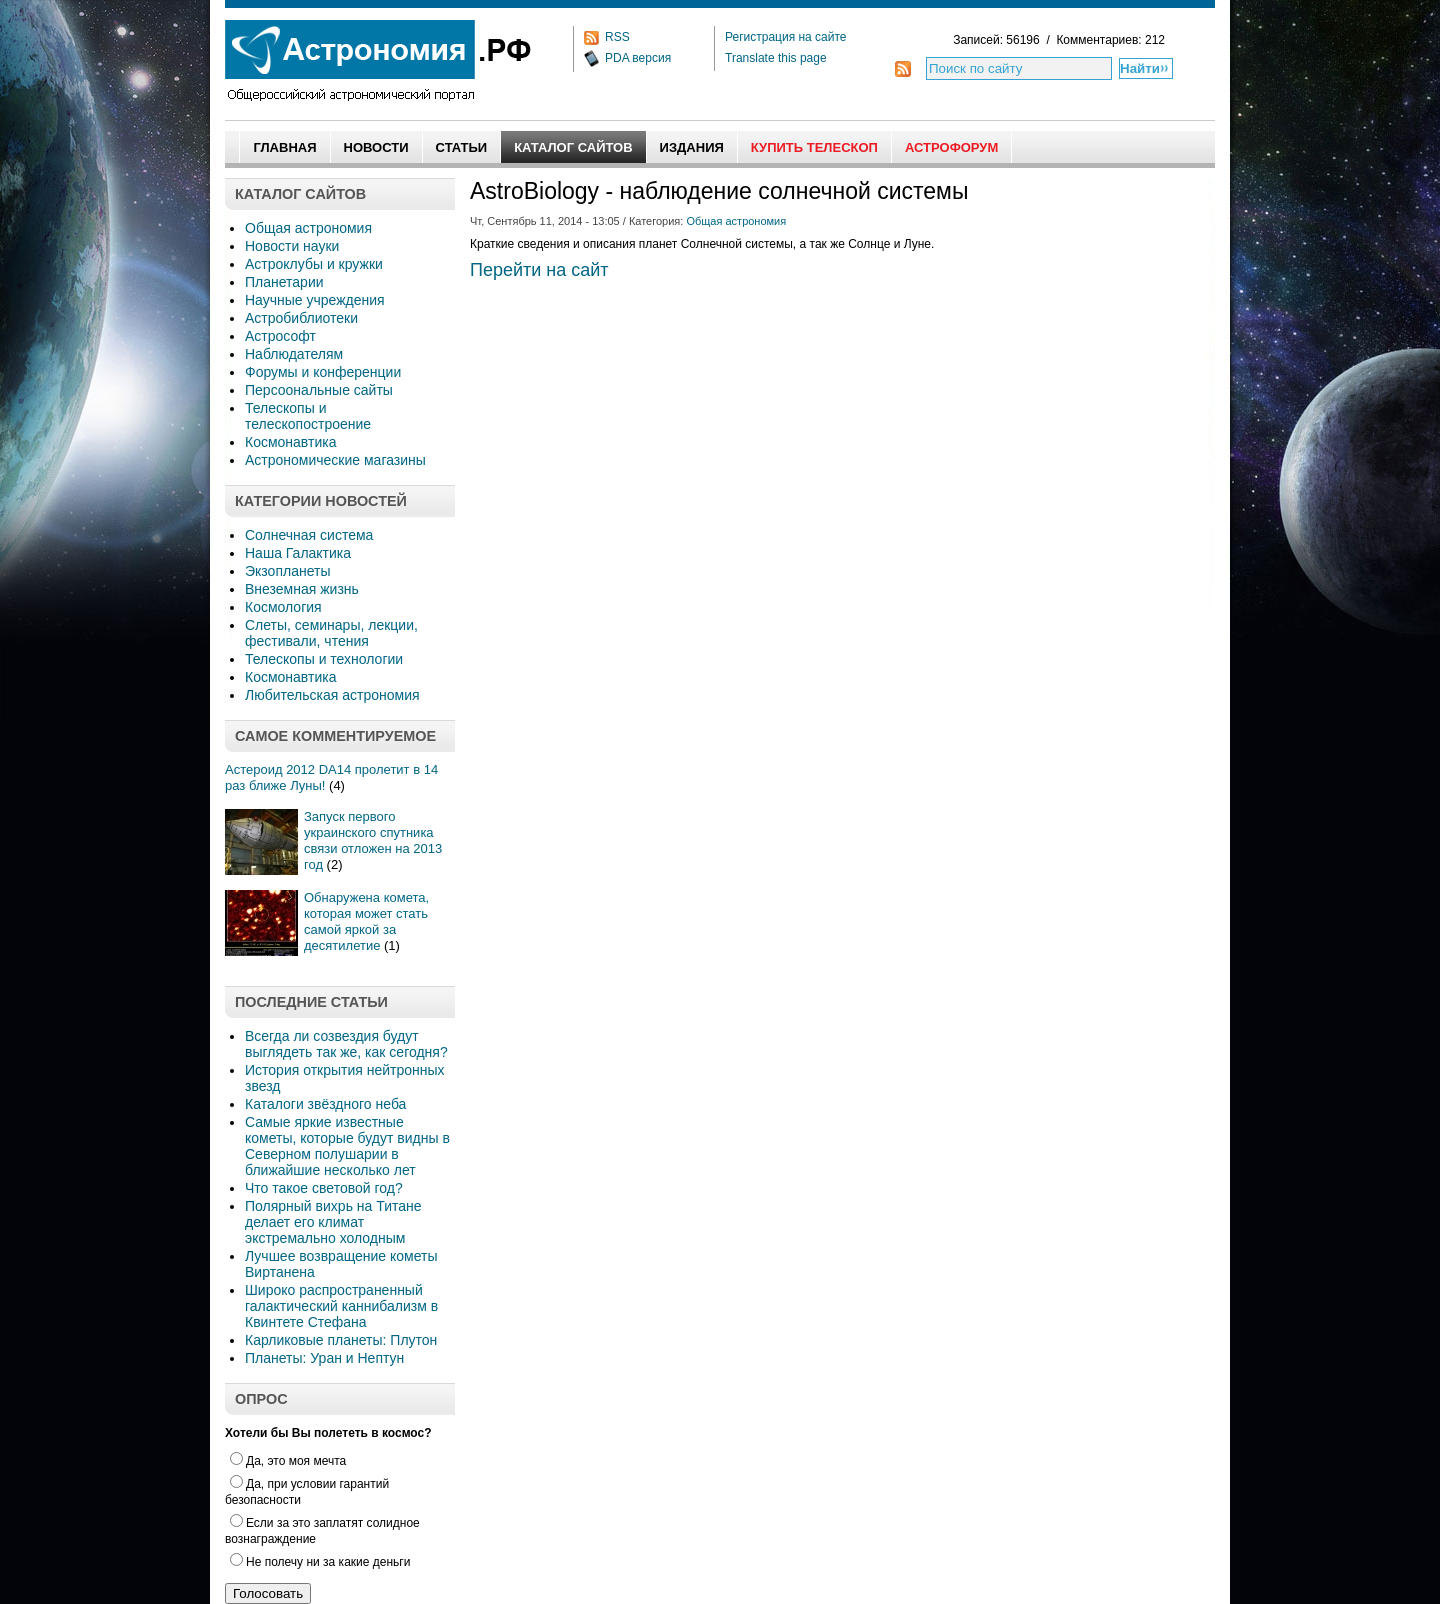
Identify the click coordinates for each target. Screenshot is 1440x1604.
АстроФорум (951, 147)
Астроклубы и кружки (314, 264)
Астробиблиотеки (301, 318)
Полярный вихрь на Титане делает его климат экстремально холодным (333, 1222)
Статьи (462, 147)
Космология (283, 607)
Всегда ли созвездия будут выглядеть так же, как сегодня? (346, 1044)
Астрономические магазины (335, 460)
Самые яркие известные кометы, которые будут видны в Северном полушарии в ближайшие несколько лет (347, 1146)
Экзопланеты (287, 571)
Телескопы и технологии (324, 659)
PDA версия (638, 58)
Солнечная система (309, 535)
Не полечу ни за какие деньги (320, 1562)
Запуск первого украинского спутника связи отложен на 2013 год (373, 840)
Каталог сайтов (573, 147)
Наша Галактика (298, 553)
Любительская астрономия (332, 695)
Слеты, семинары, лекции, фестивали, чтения (331, 633)
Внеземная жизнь (302, 589)
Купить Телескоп (814, 147)
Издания (692, 147)
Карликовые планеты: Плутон (341, 1340)
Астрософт (280, 336)
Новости (376, 147)
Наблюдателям (294, 354)
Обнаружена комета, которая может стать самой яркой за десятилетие (366, 921)
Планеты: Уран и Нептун (324, 1358)
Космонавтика (290, 442)
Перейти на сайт (539, 270)
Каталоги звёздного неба (325, 1104)
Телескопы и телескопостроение (308, 416)
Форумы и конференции (323, 372)
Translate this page (776, 58)
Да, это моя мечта (288, 1461)
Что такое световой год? (324, 1188)
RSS (617, 37)
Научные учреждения (315, 300)
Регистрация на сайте (786, 37)
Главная (284, 147)
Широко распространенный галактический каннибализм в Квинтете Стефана (341, 1306)
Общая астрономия (308, 228)
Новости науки (292, 246)
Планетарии (284, 282)
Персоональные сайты (319, 390)
